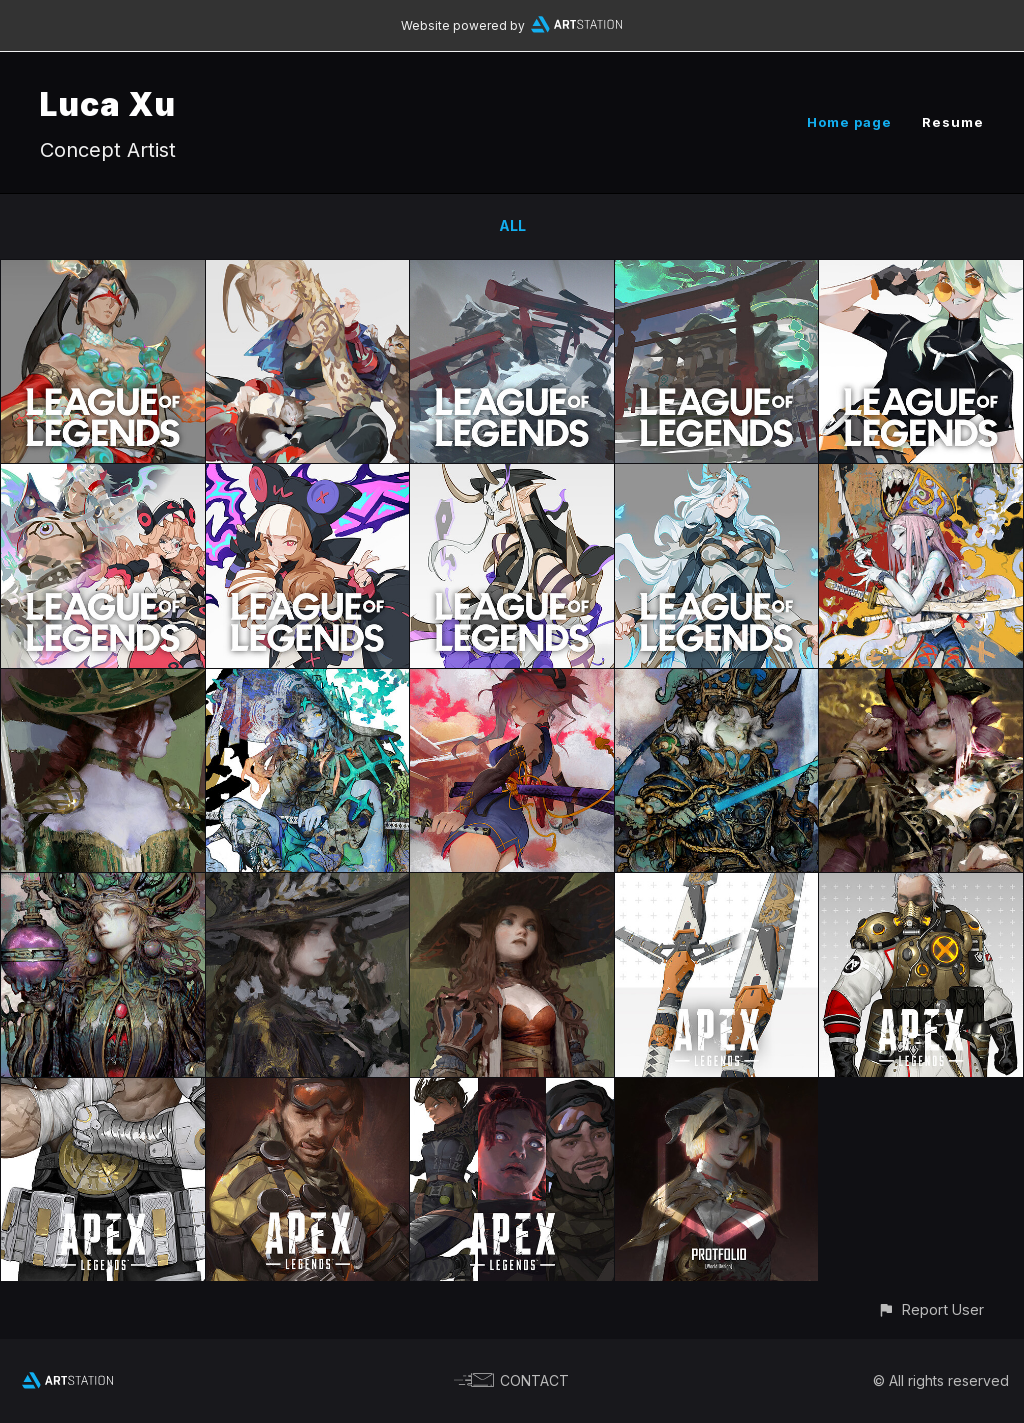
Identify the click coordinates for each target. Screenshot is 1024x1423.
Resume (953, 122)
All (512, 225)
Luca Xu (108, 104)
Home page (849, 122)
